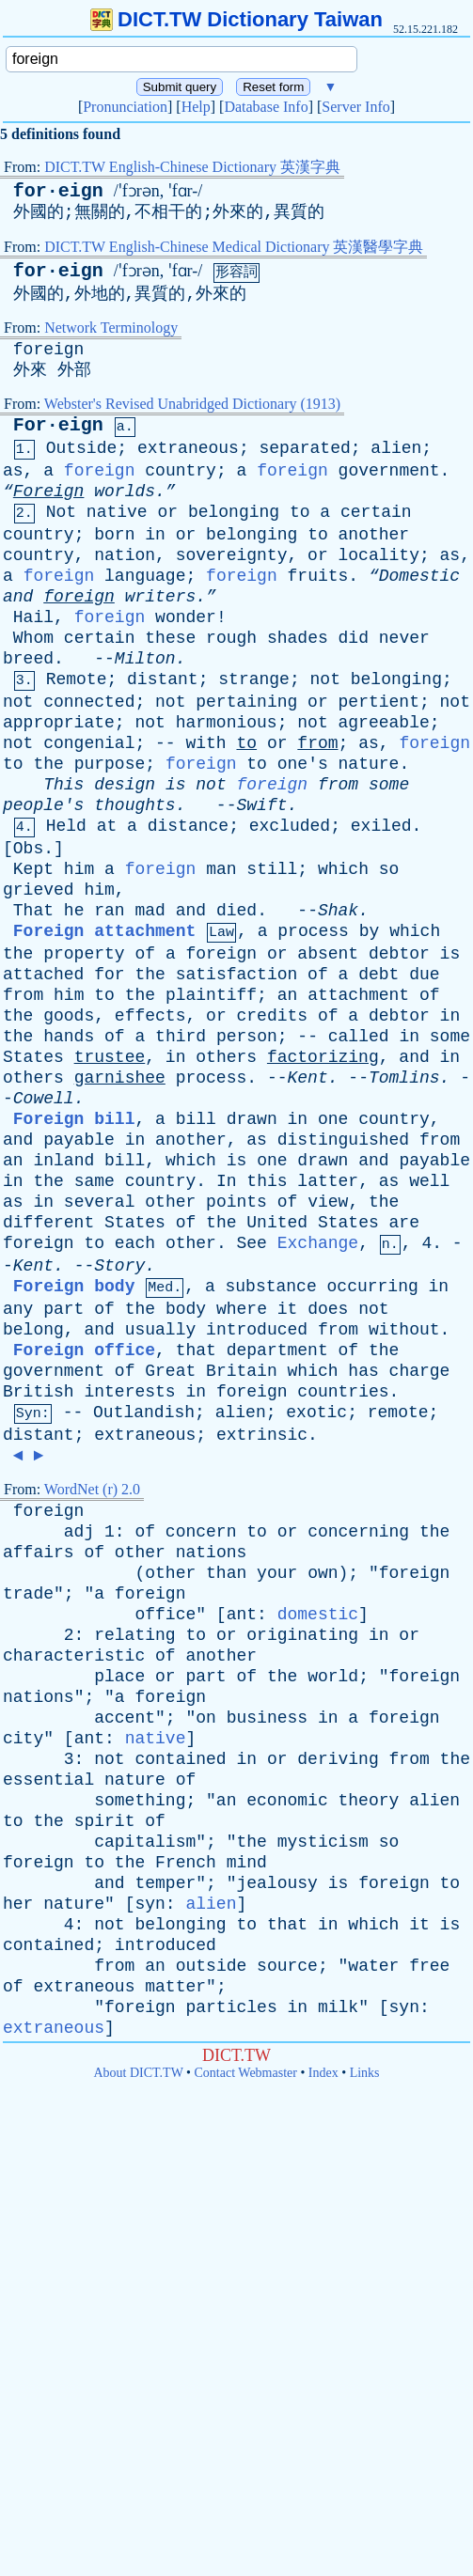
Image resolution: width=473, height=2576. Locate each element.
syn (149, 1904)
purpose (110, 764)
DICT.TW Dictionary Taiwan (236, 19)
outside (211, 1966)
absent (327, 954)
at (107, 826)
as (13, 470)
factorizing (323, 1057)
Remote (76, 679)
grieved (38, 890)
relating (134, 1635)
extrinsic (261, 1435)
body (186, 1309)
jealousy (276, 1883)
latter (327, 1181)
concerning (358, 1531)
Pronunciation (125, 107)
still (271, 869)
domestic (317, 1614)
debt (378, 974)
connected (88, 702)
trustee (110, 1057)
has (363, 1371)
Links (365, 2073)
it (287, 1309)
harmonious (226, 722)
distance (188, 826)
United (276, 1222)
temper (165, 1883)
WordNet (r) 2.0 (92, 1489)
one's (302, 764)
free (429, 1966)
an (287, 995)
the (48, 764)
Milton (145, 658)
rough (231, 638)
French (185, 1862)
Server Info (355, 107)
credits (272, 1016)
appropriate (59, 722)
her (18, 1904)
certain (376, 512)
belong (33, 1329)
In (226, 1181)
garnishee (120, 1078)
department (277, 1350)
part (63, 1309)
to (300, 512)
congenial (88, 743)
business (267, 1718)
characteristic (74, 1656)
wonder (185, 617)
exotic (316, 1412)
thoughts (134, 805)
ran (109, 910)
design (124, 784)
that (196, 1350)
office (165, 1614)
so (389, 869)
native (117, 512)
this (266, 1181)
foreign (49, 349)
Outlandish (144, 1412)
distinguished (343, 1140)
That (33, 910)
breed (28, 658)
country (180, 470)
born (114, 534)
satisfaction (237, 974)
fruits (318, 576)
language (144, 576)
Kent (308, 1078)
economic (286, 1800)
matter (175, 1986)
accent (124, 1718)
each (135, 1243)
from (317, 743)
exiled (381, 826)
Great (170, 1371)
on (206, 1718)
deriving (337, 1759)
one (333, 1119)
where (241, 1309)
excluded (289, 826)
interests (129, 1391)
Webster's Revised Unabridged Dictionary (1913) (192, 404)
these (170, 638)
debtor (399, 954)
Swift (261, 805)
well (429, 1181)
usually (161, 1329)
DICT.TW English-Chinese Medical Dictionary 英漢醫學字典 (233, 247)
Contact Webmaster (246, 2073)
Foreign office (84, 1350)
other (170, 1202)
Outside (82, 448)
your (277, 1573)
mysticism (323, 1842)
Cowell (43, 1098)
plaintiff (211, 995)
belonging (233, 512)
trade (28, 1594)
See (252, 1243)
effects (150, 1016)
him (79, 869)
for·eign (58, 191)
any (18, 1309)
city (23, 1738)
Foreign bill (74, 1119)
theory (369, 1800)
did (354, 638)
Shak (338, 910)
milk (338, 2007)
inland (63, 1160)
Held (66, 826)
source (287, 1966)
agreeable (384, 722)
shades (297, 638)
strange (254, 679)
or (167, 512)
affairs (38, 1552)
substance (271, 1286)
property (83, 954)
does (327, 1309)
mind (247, 1862)
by (369, 931)
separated (305, 448)
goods (68, 1016)
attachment (358, 995)
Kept (33, 869)
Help (196, 107)
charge (419, 1371)
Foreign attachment (104, 931)
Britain (241, 1371)
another (374, 534)
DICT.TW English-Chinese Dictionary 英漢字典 (192, 167)
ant (242, 1614)
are (404, 1222)
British (38, 1391)
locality (379, 555)
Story (119, 1266)
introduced (256, 1329)
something (139, 1800)
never (404, 638)
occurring (372, 1286)
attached (43, 974)
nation (124, 555)
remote (398, 1412)
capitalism (145, 1842)
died (236, 910)
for (109, 974)
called (358, 1036)
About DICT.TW (137, 2073)
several (99, 1202)
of (144, 954)
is (176, 784)
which (343, 869)
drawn (252, 1119)
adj (79, 1531)
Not (61, 512)
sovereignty (232, 555)
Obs (28, 848)
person (246, 1036)
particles (230, 2007)
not (325, 679)
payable (79, 1140)
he (74, 910)
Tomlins (404, 1078)
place (119, 1676)
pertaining (246, 702)
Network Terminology (111, 328)
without (404, 1329)
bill (196, 1119)
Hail (33, 617)
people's (43, 805)
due (424, 974)
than (226, 1573)
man (221, 869)
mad (149, 910)
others (226, 1057)
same (94, 1181)
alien (396, 448)
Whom (33, 638)
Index (323, 2073)
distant (162, 679)
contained (180, 1759)
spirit (104, 1821)
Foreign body (74, 1286)
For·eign (58, 425)
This (63, 784)
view (327, 1202)
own (322, 1573)
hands (68, 1036)
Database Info (265, 107)
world (332, 1676)
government (389, 470)
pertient (379, 702)
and (18, 596)
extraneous (188, 448)
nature (369, 764)
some (389, 784)
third (180, 1036)
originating (302, 1635)
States (33, 1057)
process (313, 931)
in (155, 534)
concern (201, 1531)
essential (48, 1780)
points (236, 1202)
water (373, 1966)
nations (211, 1552)
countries (342, 1391)
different (48, 1222)
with (205, 743)
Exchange (317, 1243)
